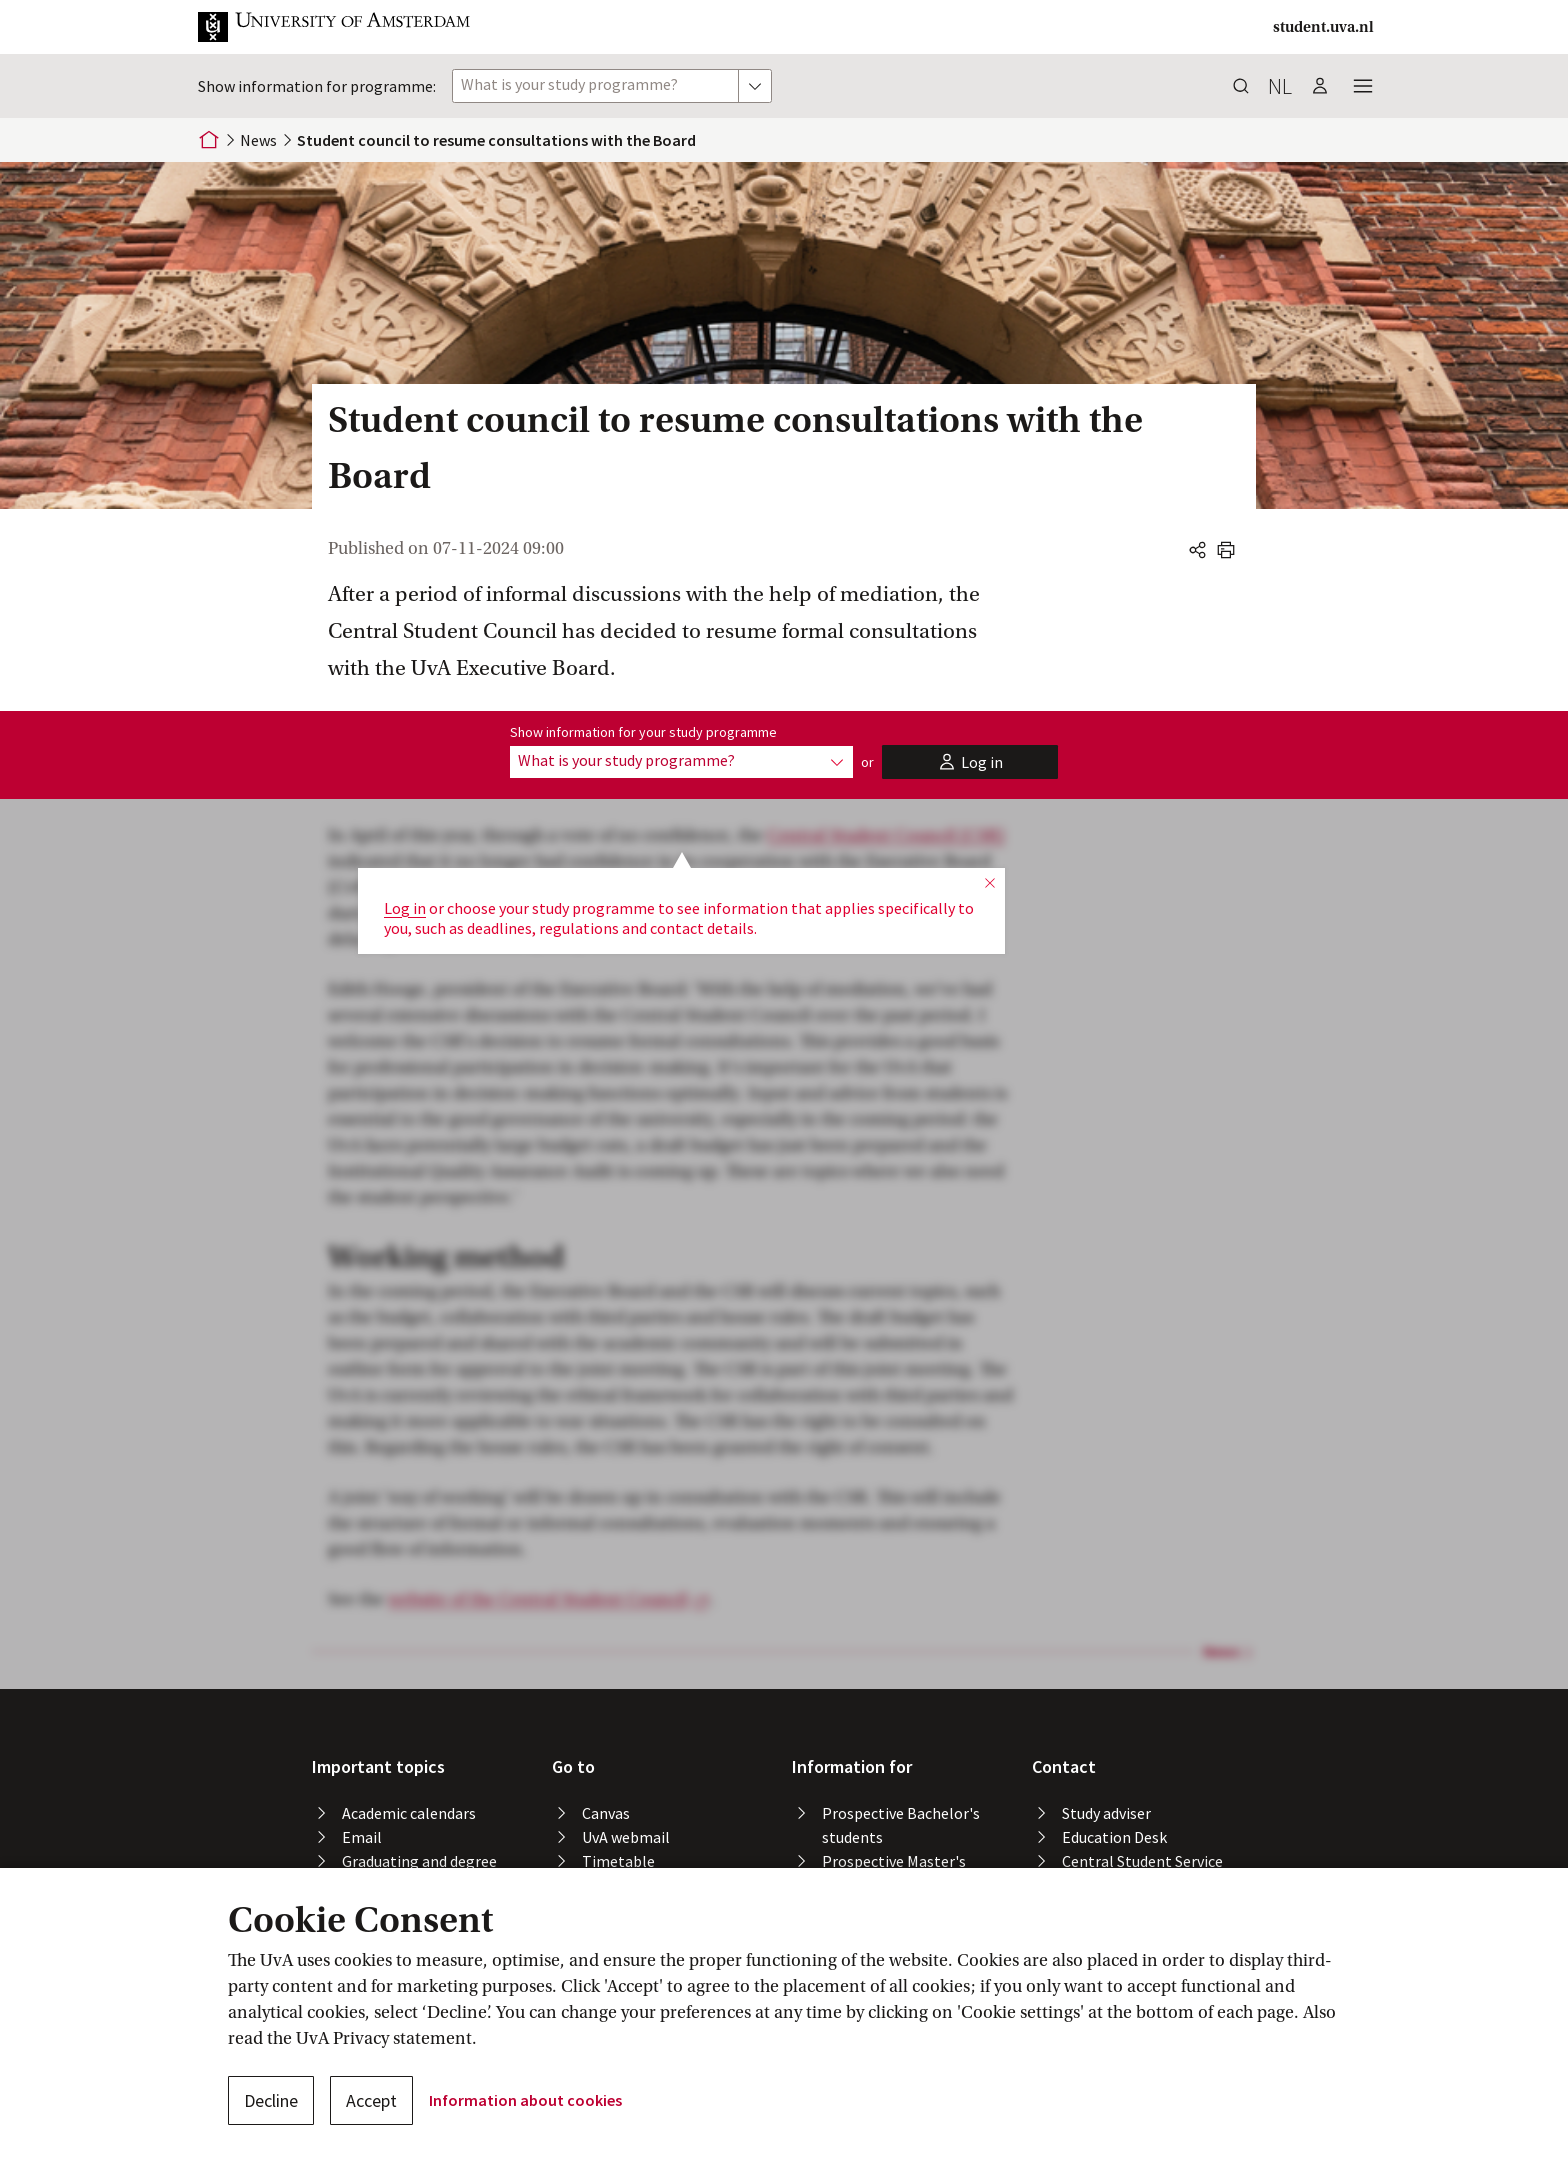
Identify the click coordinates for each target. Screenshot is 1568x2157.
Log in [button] (405, 846)
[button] (350, 27)
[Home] (209, 140)
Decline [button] (271, 2100)
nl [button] (1280, 86)
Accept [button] (371, 2100)
